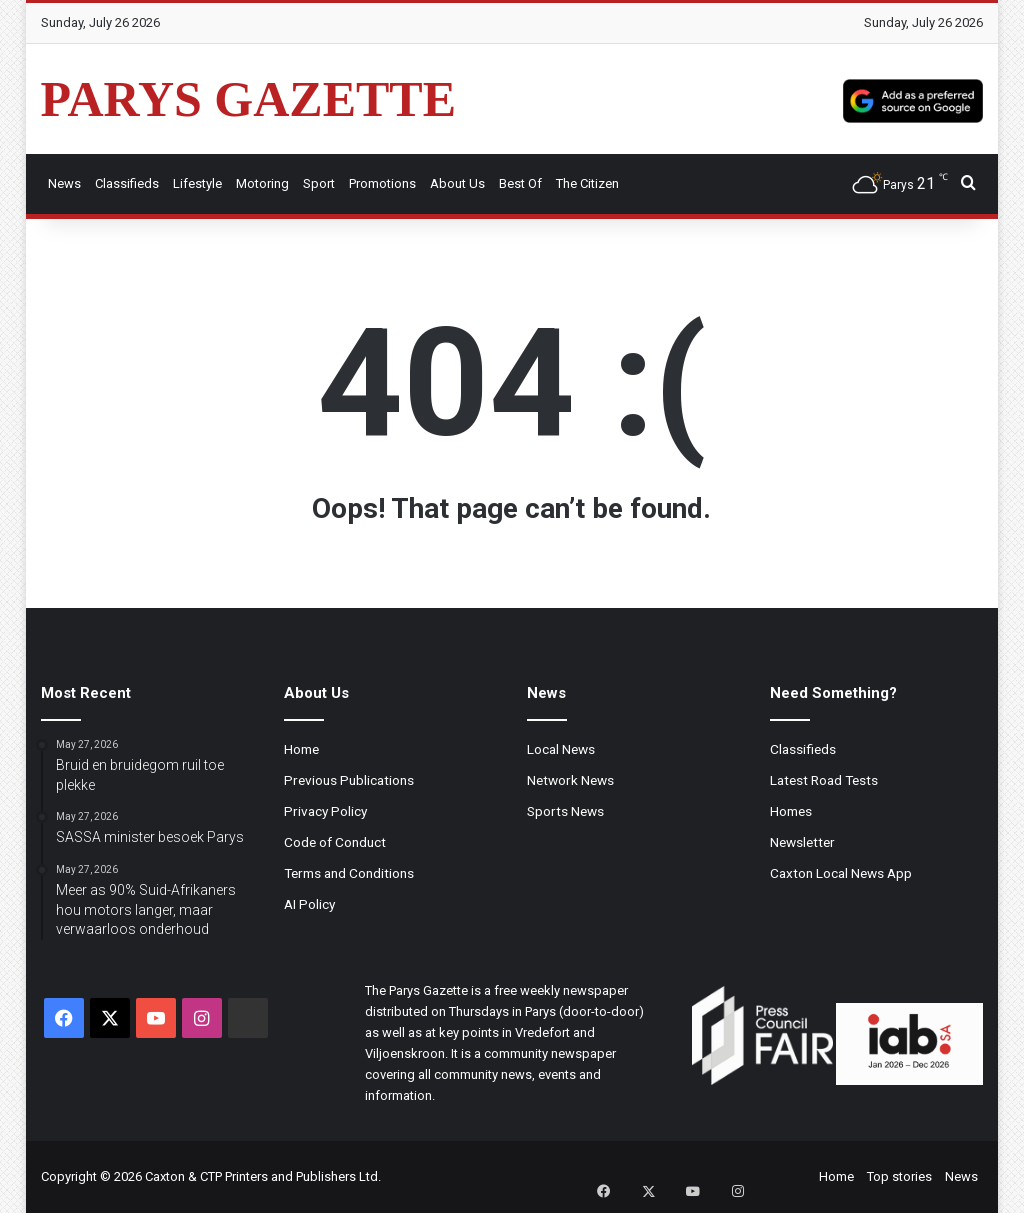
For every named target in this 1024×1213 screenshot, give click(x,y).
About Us (457, 183)
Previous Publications (349, 780)
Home (301, 749)
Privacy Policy (325, 811)
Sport (319, 183)
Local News (561, 749)
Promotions (382, 183)
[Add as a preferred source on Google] (913, 99)
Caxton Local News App (841, 873)
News (64, 183)
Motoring (262, 183)
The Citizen (587, 183)
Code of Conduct (335, 842)
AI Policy (309, 904)
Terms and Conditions (349, 873)
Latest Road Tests (824, 780)
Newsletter (802, 842)
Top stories (899, 1176)
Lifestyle (197, 183)
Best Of (520, 183)
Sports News (565, 811)
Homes (791, 811)
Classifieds (127, 183)
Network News (570, 780)
